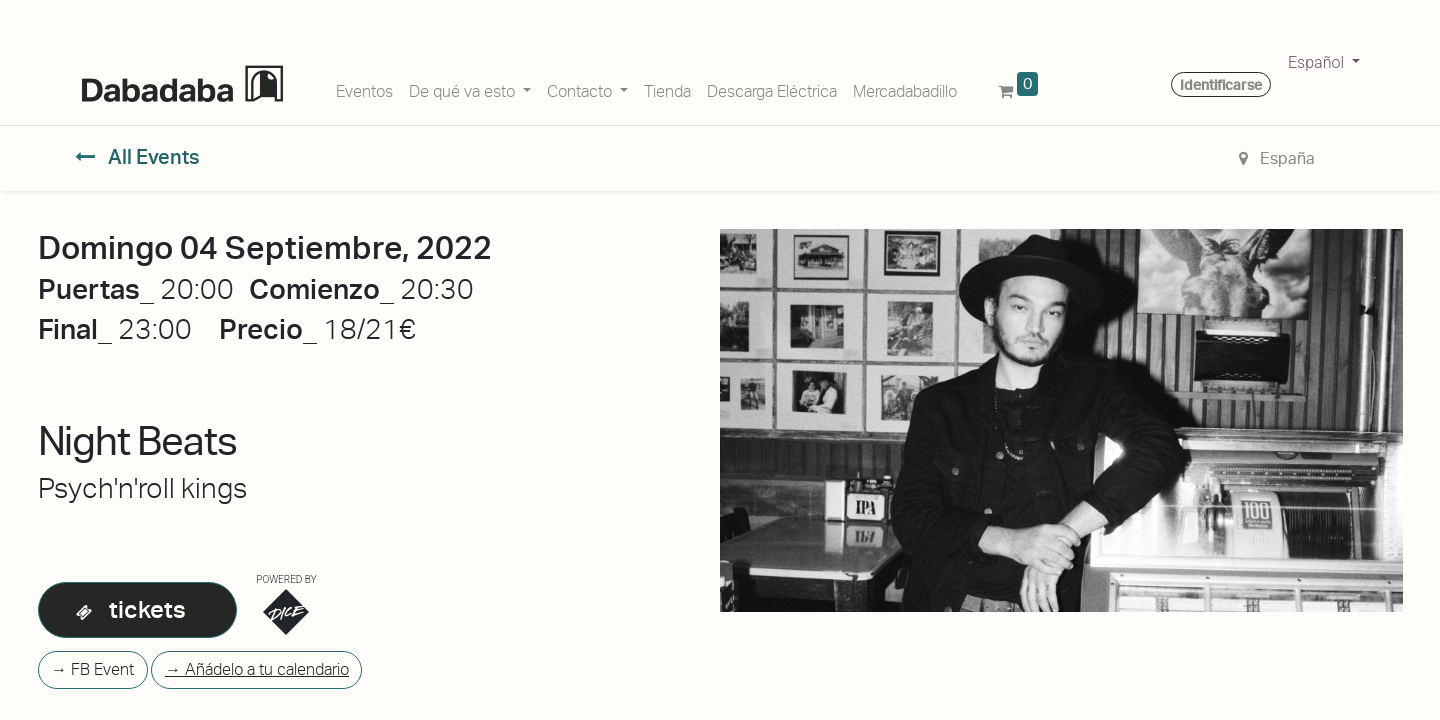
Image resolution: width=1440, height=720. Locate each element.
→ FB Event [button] (92, 669)
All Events (137, 157)
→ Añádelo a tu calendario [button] (257, 669)
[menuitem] (364, 88)
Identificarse (1221, 85)
